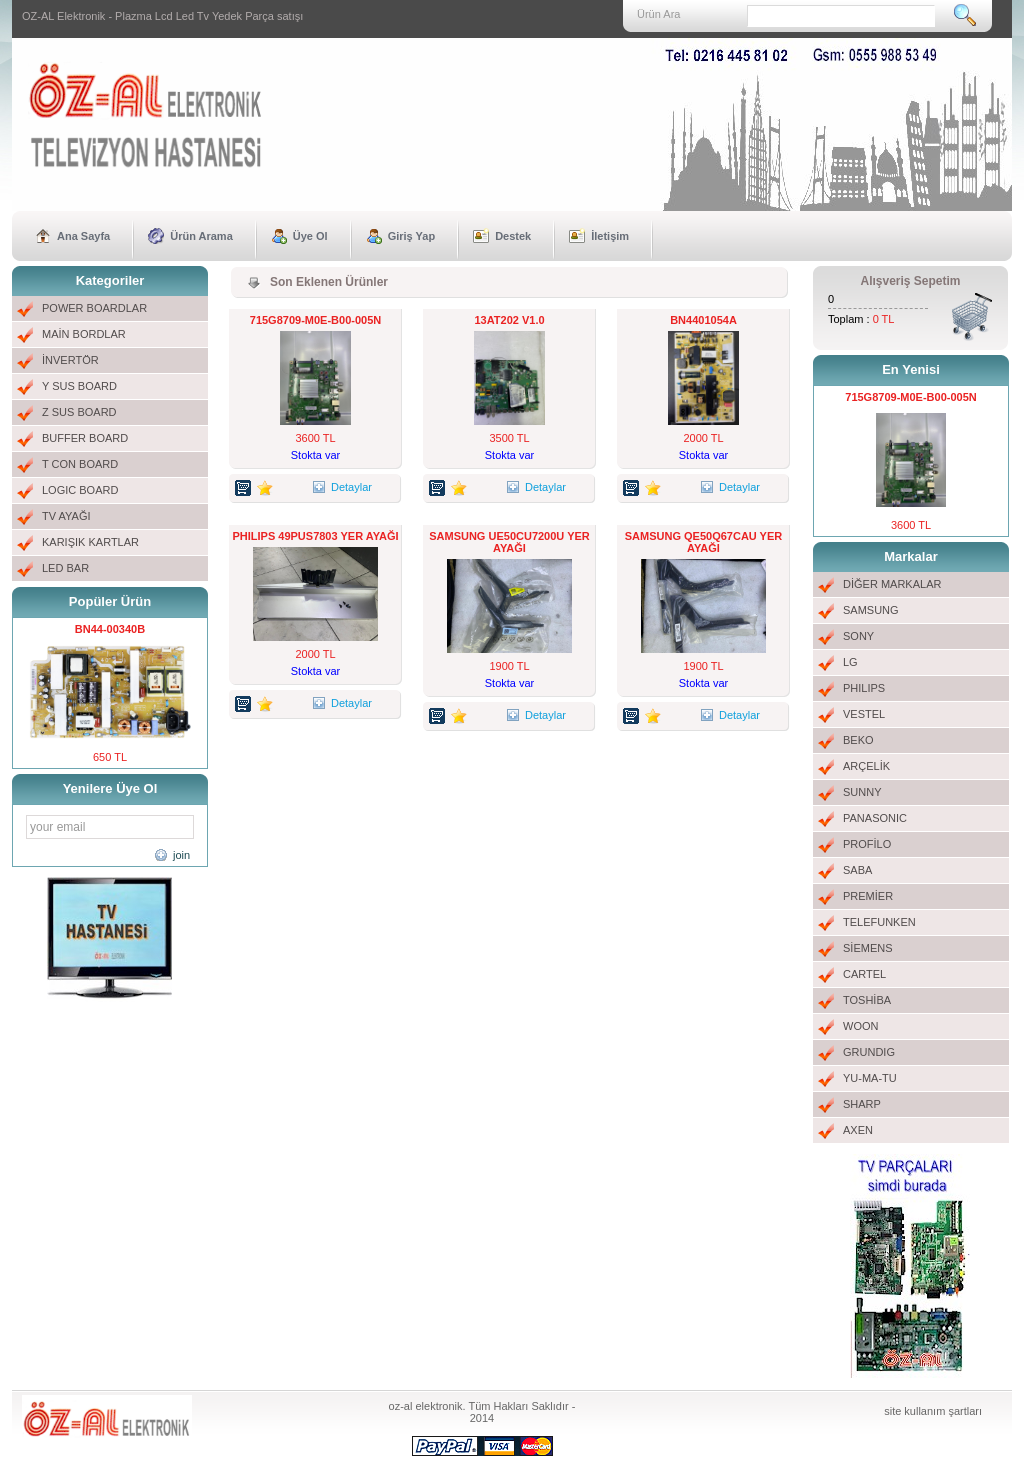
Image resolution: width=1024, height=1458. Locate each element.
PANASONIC (875, 818)
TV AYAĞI (66, 516)
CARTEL (864, 974)
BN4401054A (703, 320)
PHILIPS (864, 688)
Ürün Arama (201, 236)
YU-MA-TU (870, 1078)
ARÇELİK (866, 766)
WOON (860, 1026)
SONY (858, 636)
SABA (857, 870)
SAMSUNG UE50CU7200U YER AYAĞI (509, 542)
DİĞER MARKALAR (892, 584)
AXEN (858, 1130)
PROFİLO (867, 844)
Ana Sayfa (83, 236)
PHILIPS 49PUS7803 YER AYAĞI (315, 536)
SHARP (862, 1104)
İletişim (610, 236)
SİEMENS (868, 948)
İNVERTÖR (70, 360)
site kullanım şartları (933, 1411)
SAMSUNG (871, 610)
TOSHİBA (867, 1000)
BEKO (858, 740)
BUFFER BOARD (85, 438)
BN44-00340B (110, 629)
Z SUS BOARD (79, 412)
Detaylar (343, 487)
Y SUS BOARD (79, 386)
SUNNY (862, 792)
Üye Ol (310, 236)
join (181, 855)
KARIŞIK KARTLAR (90, 542)
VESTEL (864, 714)
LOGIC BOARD (80, 490)
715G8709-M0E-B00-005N (315, 320)
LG (850, 662)
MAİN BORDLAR (84, 334)
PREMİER (868, 896)
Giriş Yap (412, 236)
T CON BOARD (80, 464)
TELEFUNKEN (879, 922)
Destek (513, 236)
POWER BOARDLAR (94, 308)
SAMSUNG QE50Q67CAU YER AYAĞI (704, 542)
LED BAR (65, 568)
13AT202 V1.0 (509, 320)
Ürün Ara (658, 14)
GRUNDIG (869, 1052)
